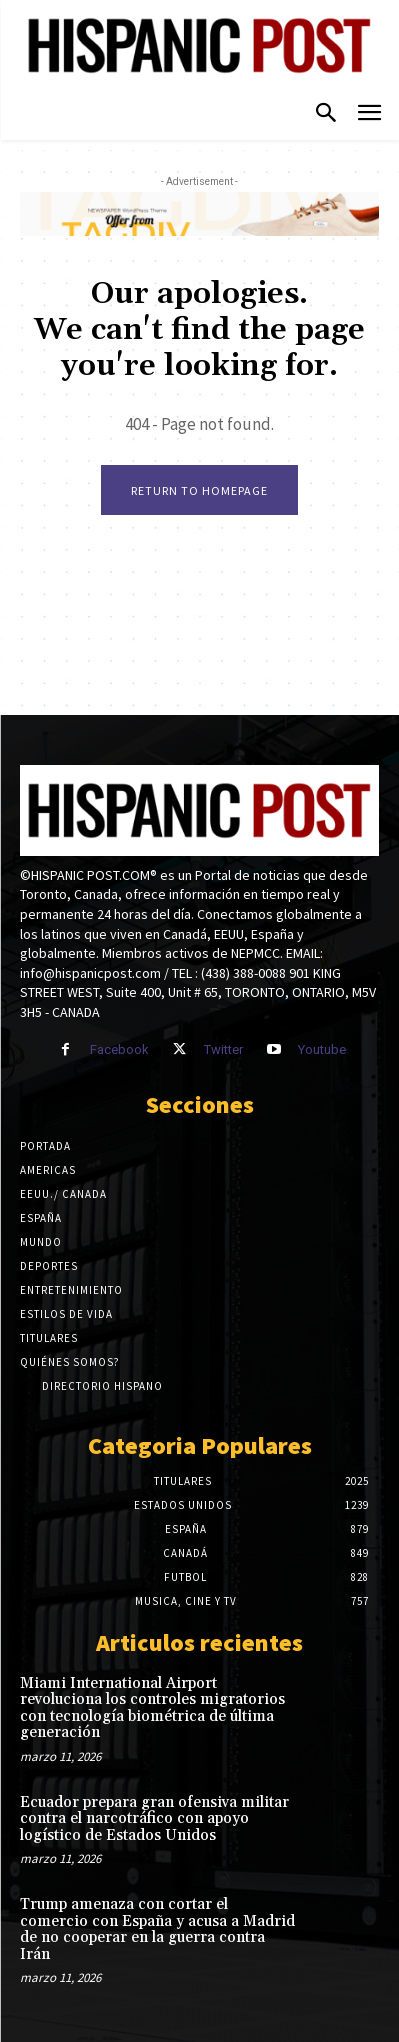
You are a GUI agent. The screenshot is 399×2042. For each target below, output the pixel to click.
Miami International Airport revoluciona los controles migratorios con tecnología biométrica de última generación (152, 1708)
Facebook (119, 1049)
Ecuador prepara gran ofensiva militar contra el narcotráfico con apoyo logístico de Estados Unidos (154, 1819)
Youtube (322, 1049)
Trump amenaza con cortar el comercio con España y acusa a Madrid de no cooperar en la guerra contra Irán (157, 1929)
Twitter (223, 1049)
